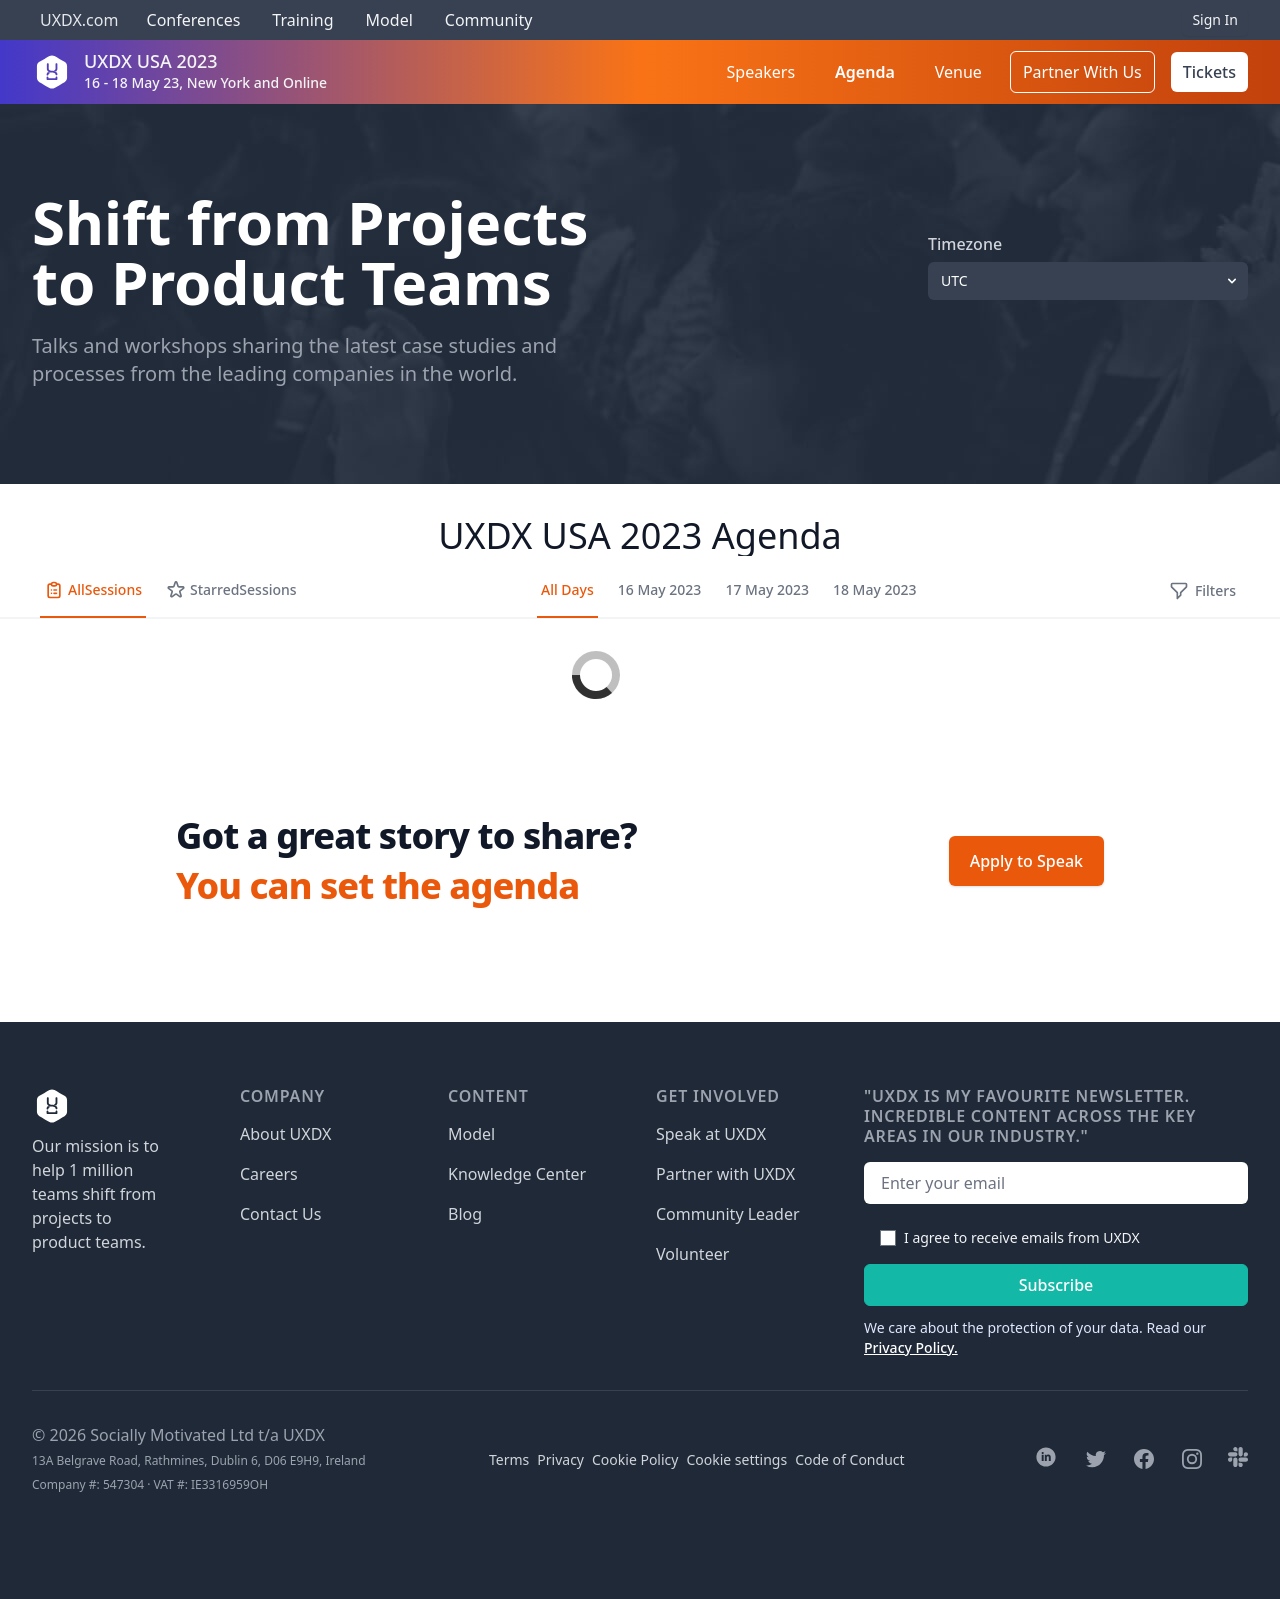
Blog (465, 1214)
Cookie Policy (635, 1459)
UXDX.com (79, 20)
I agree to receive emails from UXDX (1022, 1237)
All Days (567, 589)
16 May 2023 (660, 589)
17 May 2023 (767, 589)
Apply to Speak (1026, 861)
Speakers (761, 72)
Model (389, 20)
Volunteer (692, 1254)
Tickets (1209, 72)
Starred (231, 590)
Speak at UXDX (711, 1134)
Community (489, 20)
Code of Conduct (849, 1459)
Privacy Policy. (911, 1347)
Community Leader (728, 1214)
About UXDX (285, 1134)
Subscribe (1056, 1285)
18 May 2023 (875, 589)
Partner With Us (1082, 72)
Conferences (191, 20)
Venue (958, 72)
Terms (509, 1459)
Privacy (560, 1459)
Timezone (965, 244)
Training (302, 20)
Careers (269, 1174)
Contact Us (280, 1214)
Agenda (865, 72)
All (93, 590)
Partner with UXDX (725, 1174)
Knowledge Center (517, 1174)
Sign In (1215, 19)
